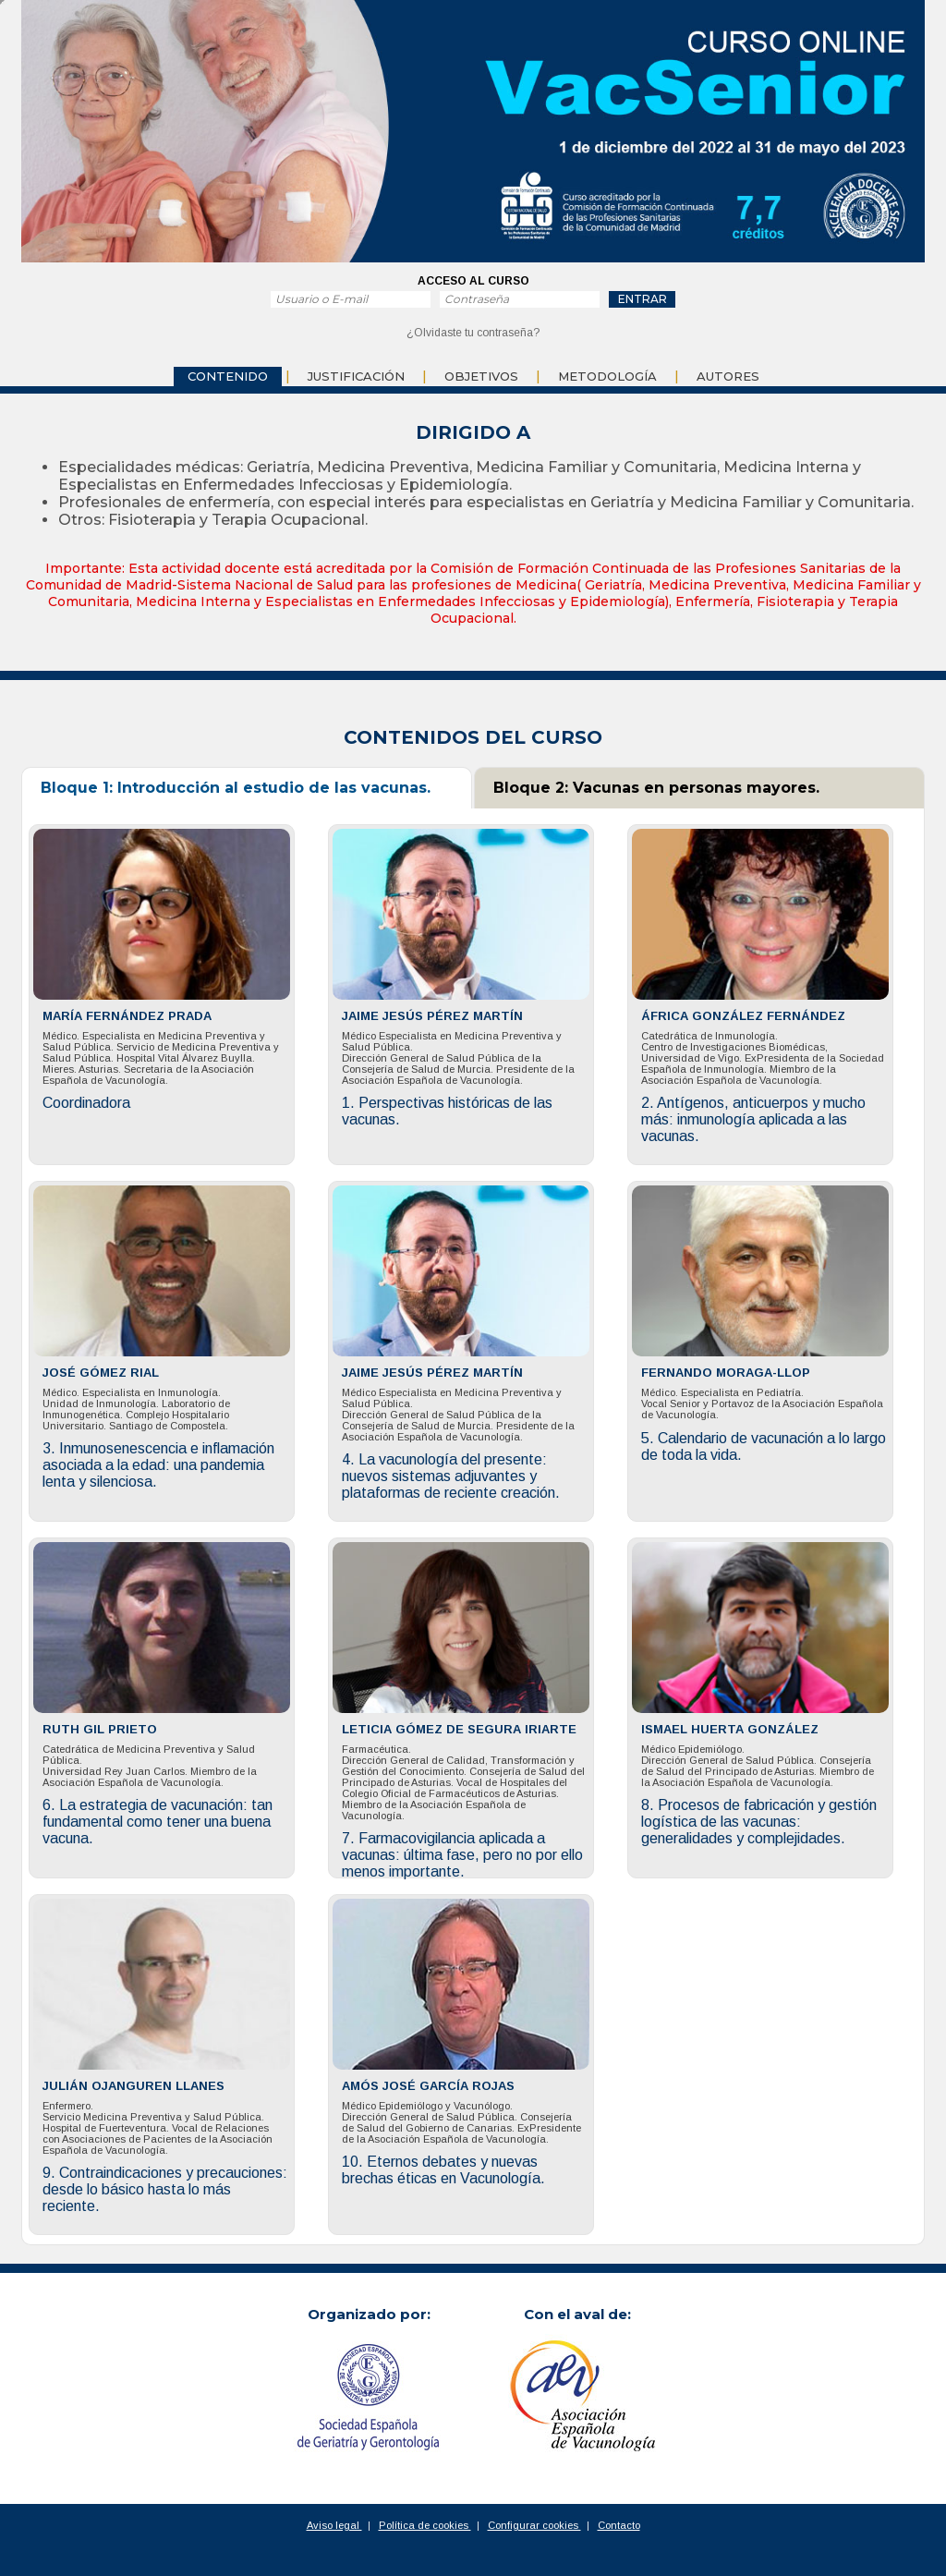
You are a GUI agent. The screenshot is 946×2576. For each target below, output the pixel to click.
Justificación (356, 376)
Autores (728, 376)
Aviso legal (334, 2525)
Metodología (607, 376)
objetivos (481, 376)
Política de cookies (425, 2525)
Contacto (619, 2525)
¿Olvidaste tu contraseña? (473, 332)
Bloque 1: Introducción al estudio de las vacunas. (236, 787)
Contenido (228, 376)
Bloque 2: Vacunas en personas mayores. (656, 787)
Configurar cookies (534, 2525)
